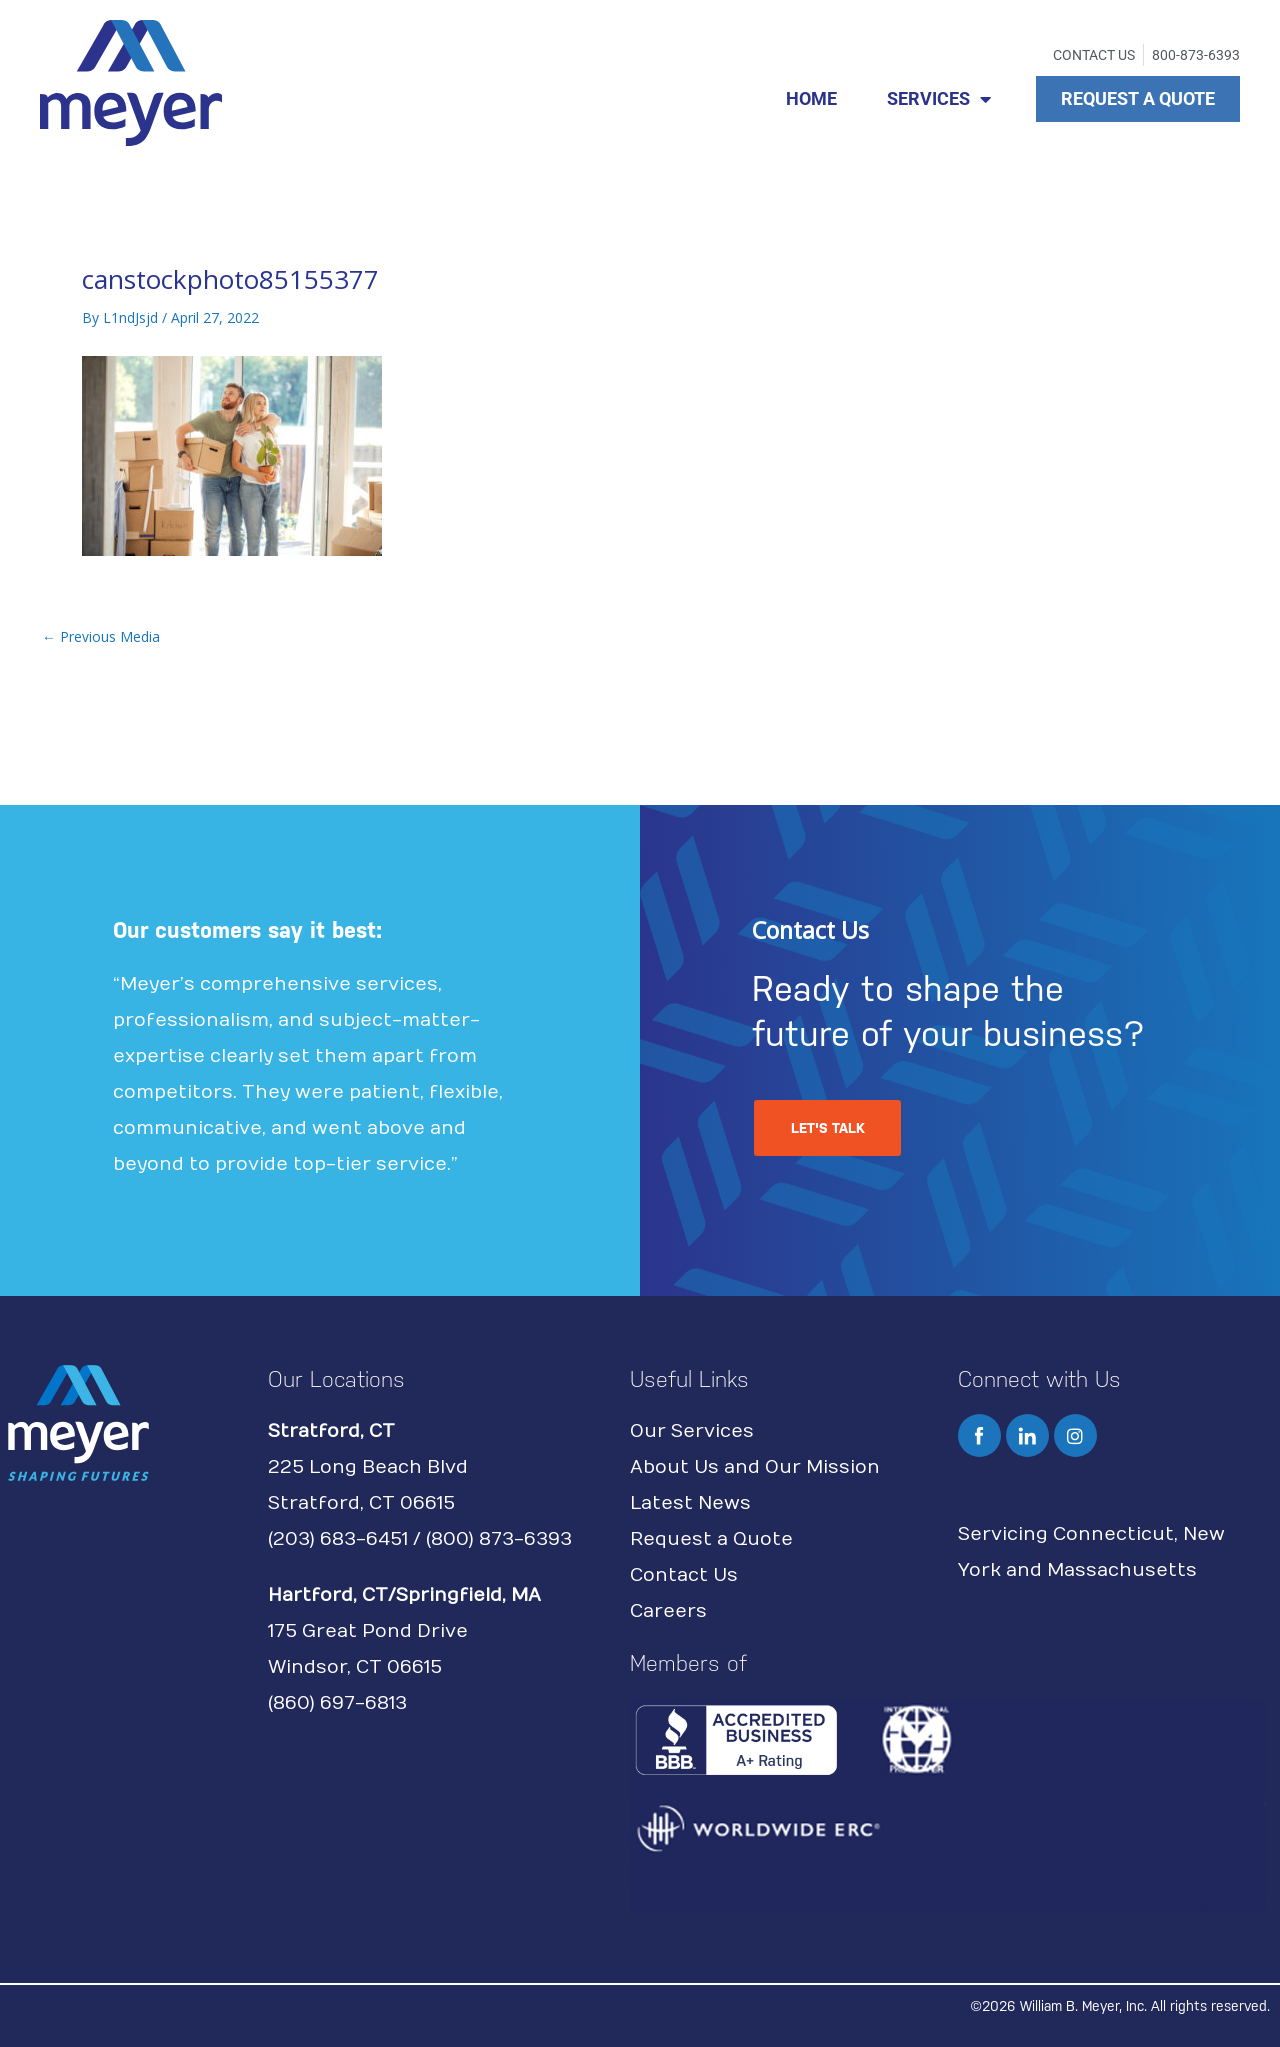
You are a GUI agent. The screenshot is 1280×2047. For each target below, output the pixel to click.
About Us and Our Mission (755, 1467)
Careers (668, 1611)
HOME (811, 98)
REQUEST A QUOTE (1138, 98)
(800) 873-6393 (499, 1539)
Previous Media (101, 637)
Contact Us (684, 1575)
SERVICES (939, 99)
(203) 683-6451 (338, 1539)
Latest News (690, 1503)
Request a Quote (711, 1539)
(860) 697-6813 (337, 1703)
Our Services (692, 1431)
